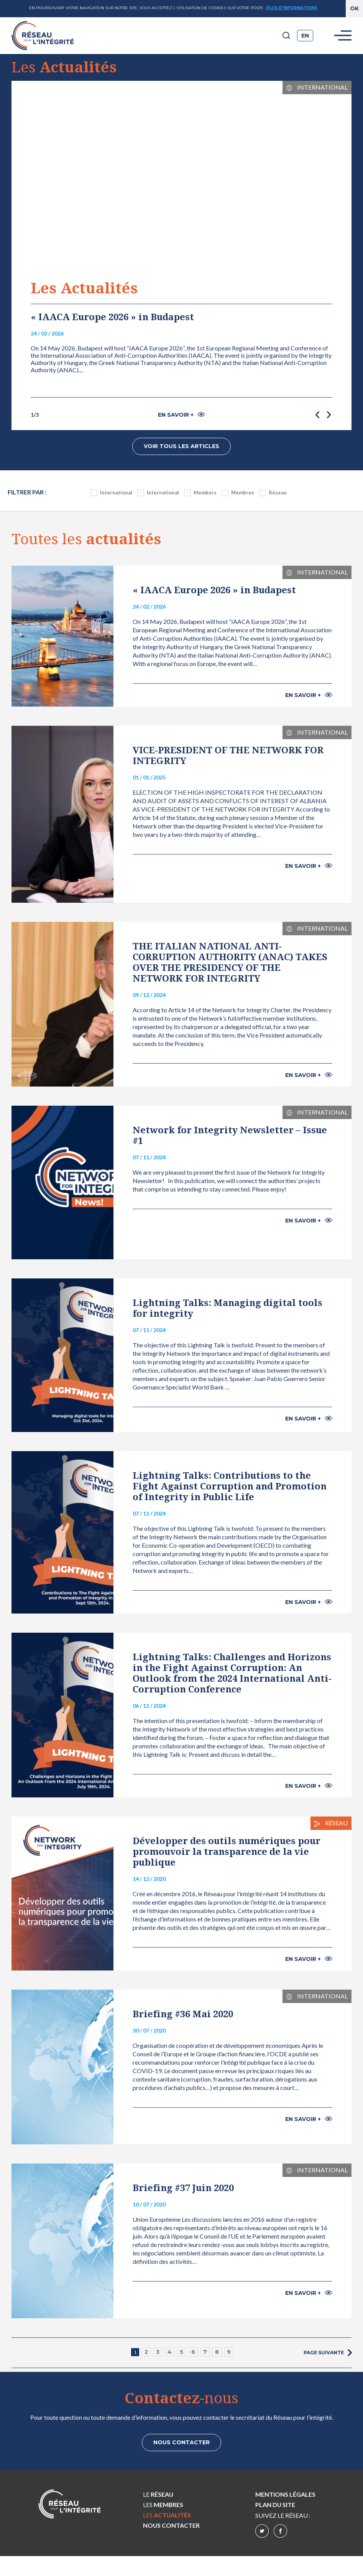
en (305, 35)
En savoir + (181, 414)
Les (163, 2504)
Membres (242, 491)
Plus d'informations (291, 7)
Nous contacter (181, 2441)
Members (205, 491)
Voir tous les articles (181, 446)
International (116, 491)
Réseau (278, 491)
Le (158, 2493)
